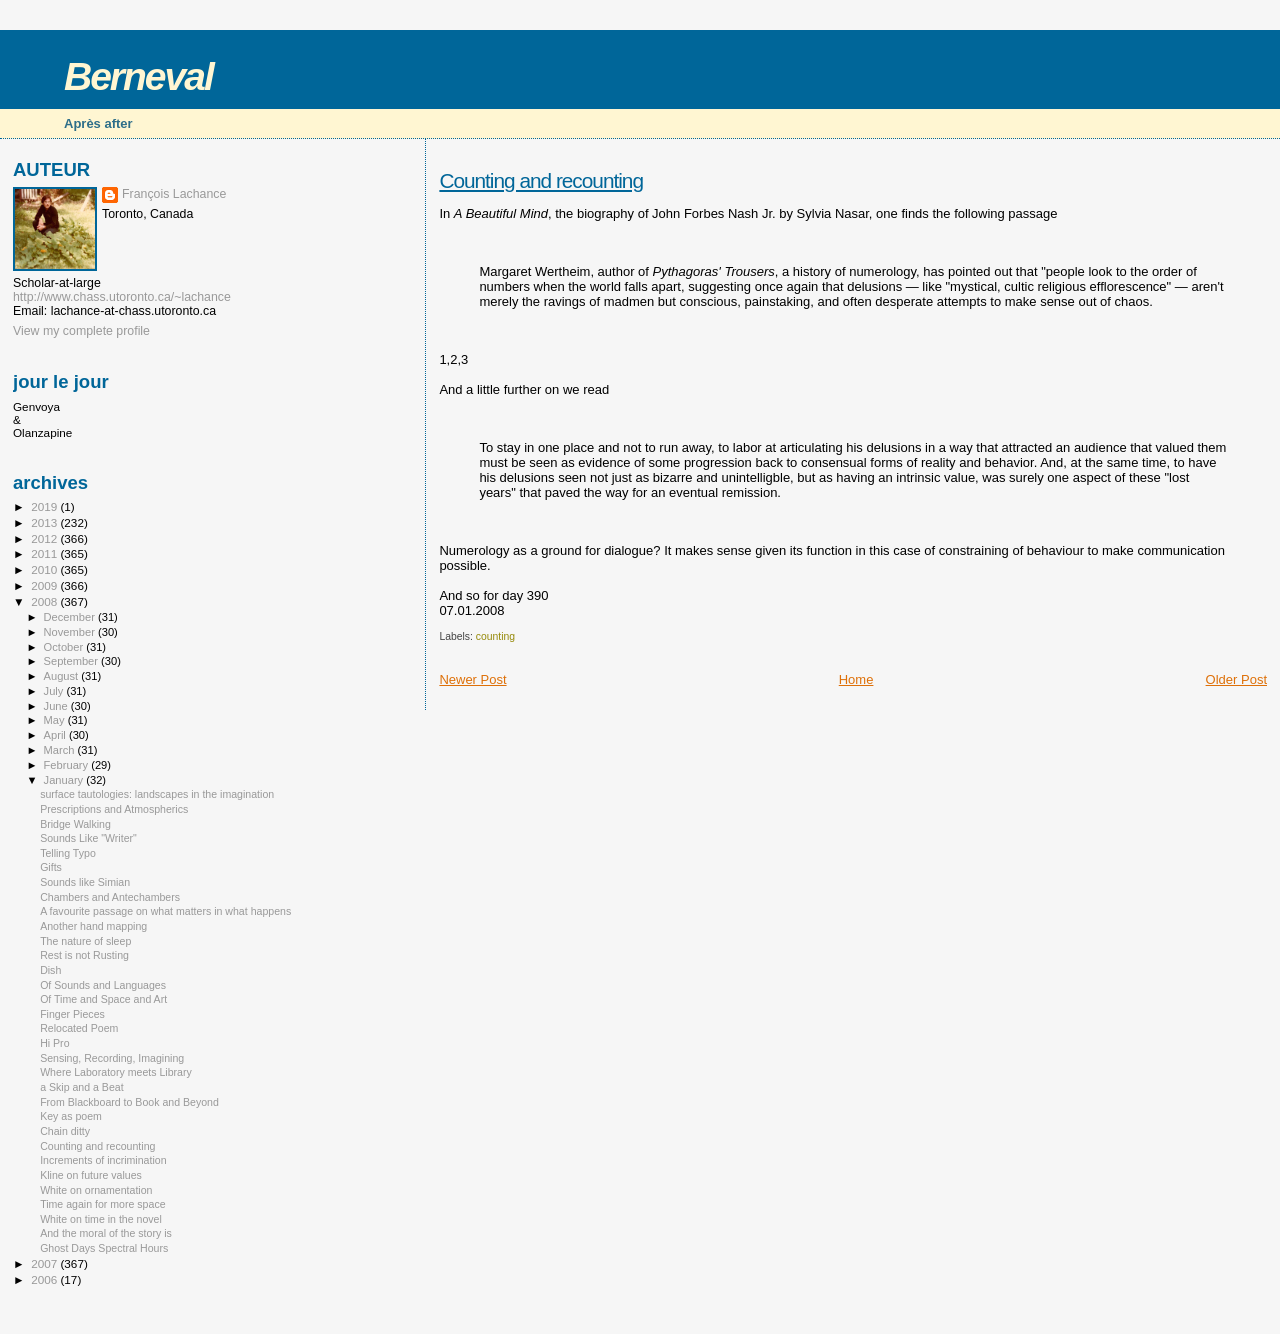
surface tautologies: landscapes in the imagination (157, 794)
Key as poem (71, 1116)
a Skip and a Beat (82, 1087)
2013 (45, 522)
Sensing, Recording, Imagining (112, 1058)
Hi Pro (54, 1043)
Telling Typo (68, 853)
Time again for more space (102, 1204)
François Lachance (174, 194)
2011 (45, 553)
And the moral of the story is (106, 1233)
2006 (45, 1279)
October (65, 647)
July (55, 691)
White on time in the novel (101, 1219)
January (65, 780)
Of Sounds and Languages (103, 985)
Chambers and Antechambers (110, 897)
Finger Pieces (72, 1014)
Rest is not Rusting (84, 955)
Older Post (1236, 679)
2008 (45, 601)
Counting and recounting (541, 180)
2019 (45, 506)
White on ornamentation (96, 1190)
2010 (45, 569)
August (63, 676)
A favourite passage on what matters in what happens (165, 911)
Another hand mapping (93, 926)
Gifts (51, 867)
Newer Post (472, 679)
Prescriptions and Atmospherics (114, 809)
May (56, 720)
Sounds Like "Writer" (88, 838)
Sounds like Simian (85, 882)
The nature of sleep (85, 941)
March (61, 750)
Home (856, 679)
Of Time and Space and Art (103, 999)
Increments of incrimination (103, 1160)
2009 (45, 585)
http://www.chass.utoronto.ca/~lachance (122, 297)
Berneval (138, 76)
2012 (45, 538)
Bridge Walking (75, 824)
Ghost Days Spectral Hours (104, 1248)
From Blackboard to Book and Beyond (129, 1102)
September (73, 661)
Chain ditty (65, 1131)
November (71, 632)
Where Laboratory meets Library (116, 1072)
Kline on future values (91, 1175)
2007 (45, 1263)
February (68, 765)
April (56, 735)
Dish (50, 970)
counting (495, 636)
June (57, 706)
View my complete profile (81, 331)
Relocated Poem (79, 1028)
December (71, 617)
